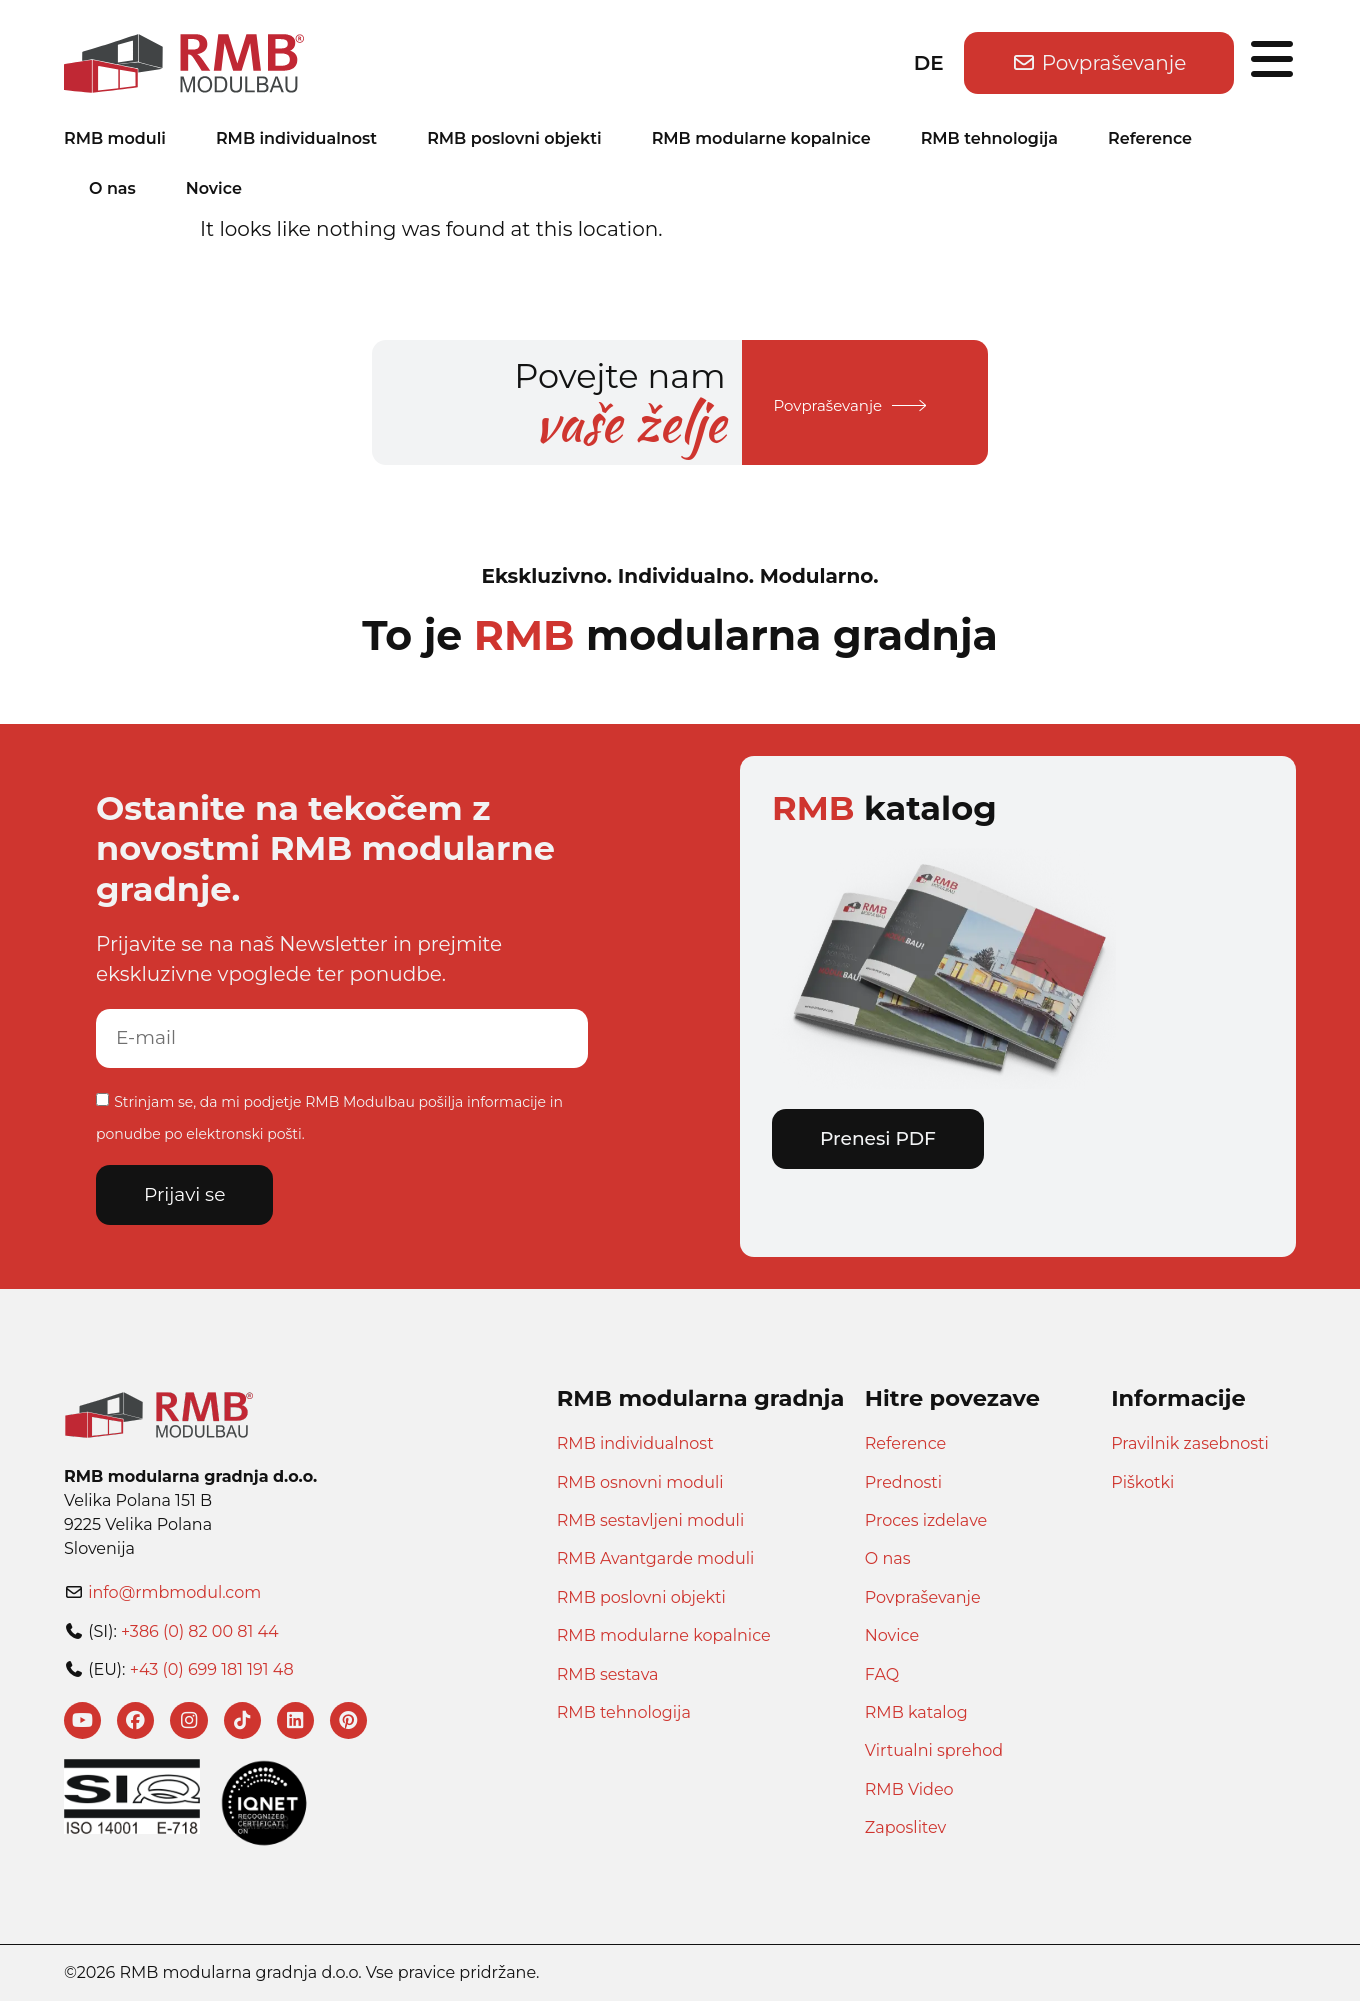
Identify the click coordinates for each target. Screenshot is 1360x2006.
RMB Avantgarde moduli (656, 1561)
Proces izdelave (926, 1522)
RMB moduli (115, 138)
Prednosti (903, 1484)
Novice (214, 188)
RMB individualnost (296, 138)
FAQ (882, 1676)
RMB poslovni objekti (514, 138)
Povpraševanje (923, 1599)
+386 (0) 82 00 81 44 (200, 1633)
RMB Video (909, 1791)
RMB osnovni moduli (640, 1484)
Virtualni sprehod (934, 1752)
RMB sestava (608, 1676)
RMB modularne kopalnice (761, 138)
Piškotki (1142, 1484)
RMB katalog (916, 1714)
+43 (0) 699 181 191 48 (212, 1671)
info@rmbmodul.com (174, 1594)
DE (929, 63)
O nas (112, 188)
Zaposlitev (905, 1829)
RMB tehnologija (989, 138)
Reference (1150, 138)
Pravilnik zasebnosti (1190, 1445)
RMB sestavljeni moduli (650, 1522)
